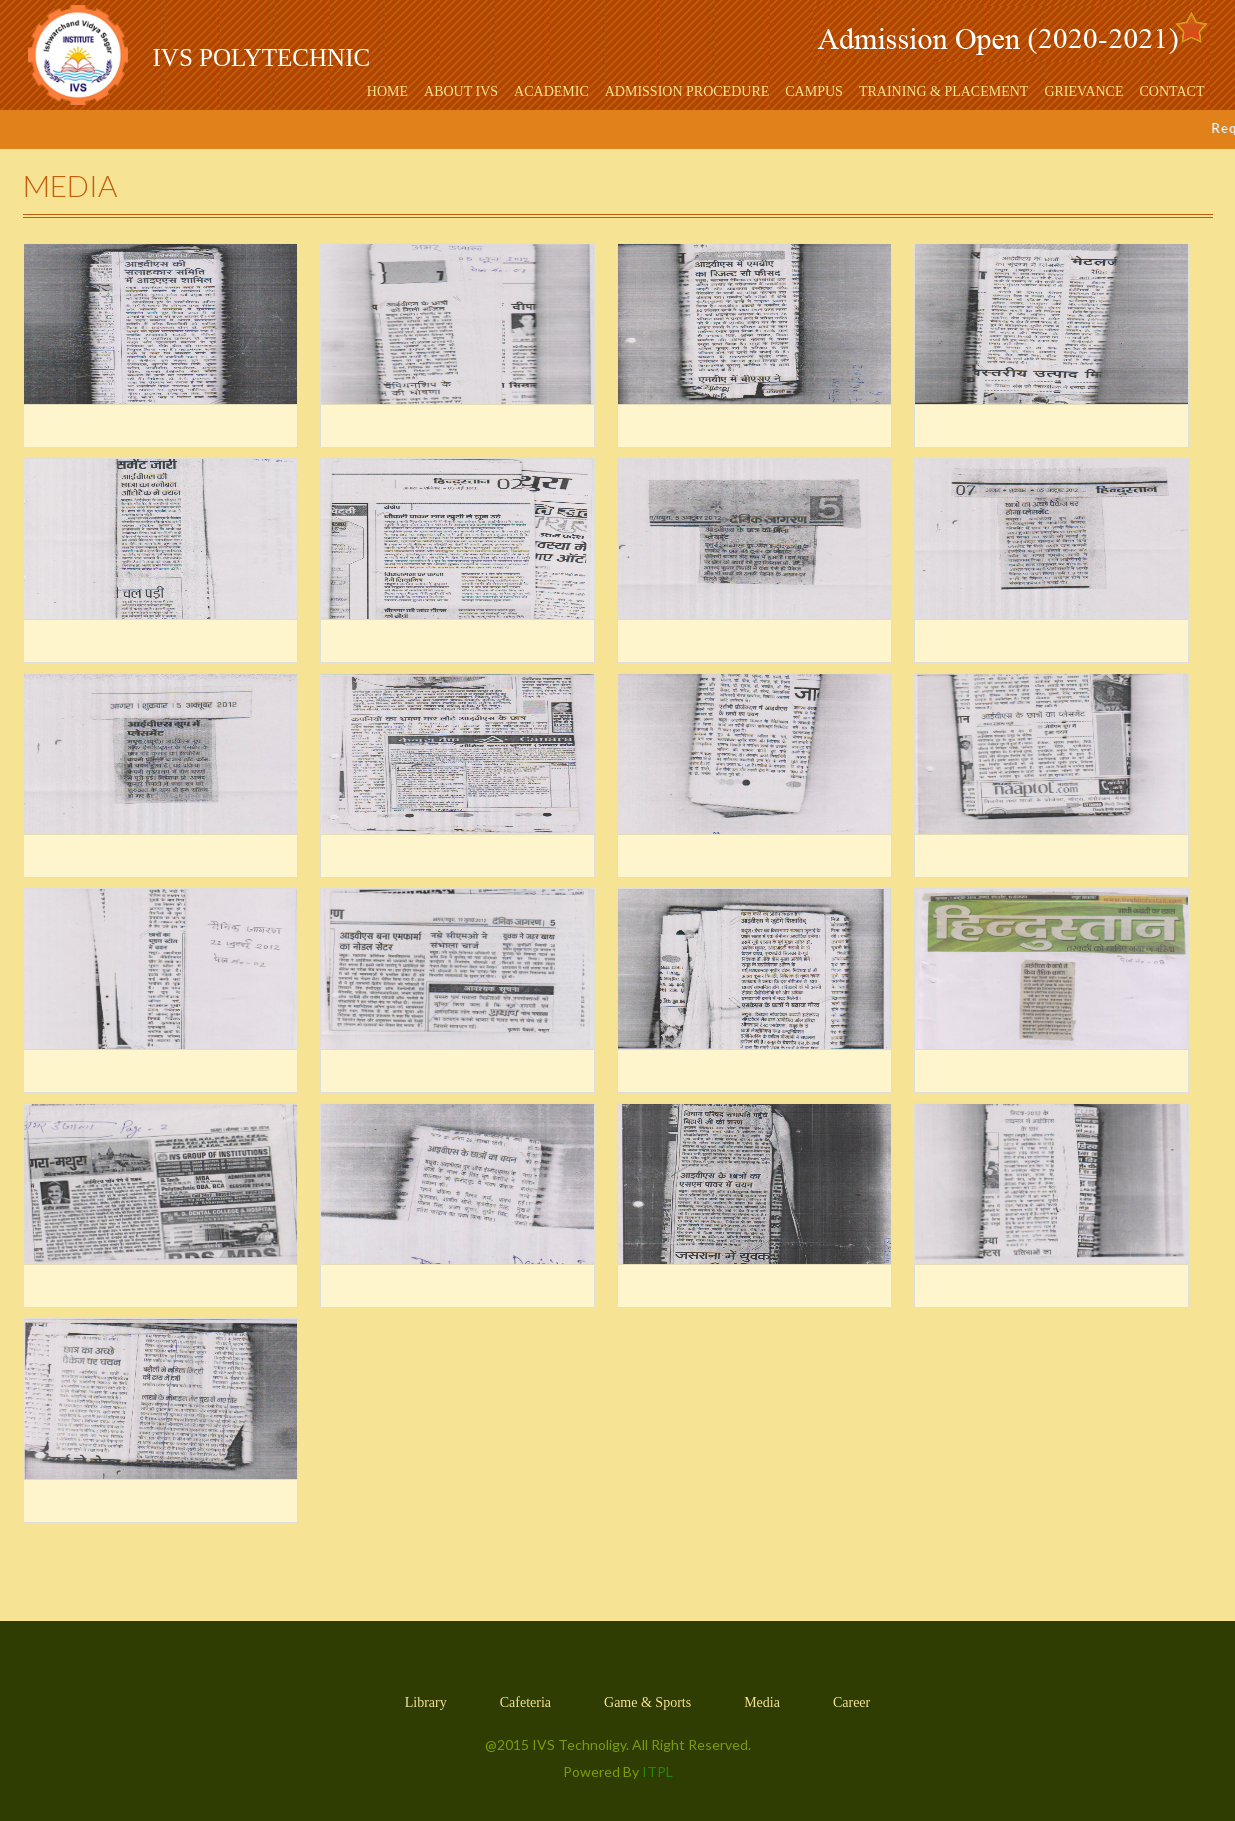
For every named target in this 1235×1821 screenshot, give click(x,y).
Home (387, 91)
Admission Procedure (687, 91)
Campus (814, 91)
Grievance (1083, 91)
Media (762, 1702)
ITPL (657, 1771)
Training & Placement (944, 91)
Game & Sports (647, 1702)
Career (851, 1702)
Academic (551, 91)
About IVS (461, 91)
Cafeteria (525, 1702)
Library (426, 1702)
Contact (1172, 91)
